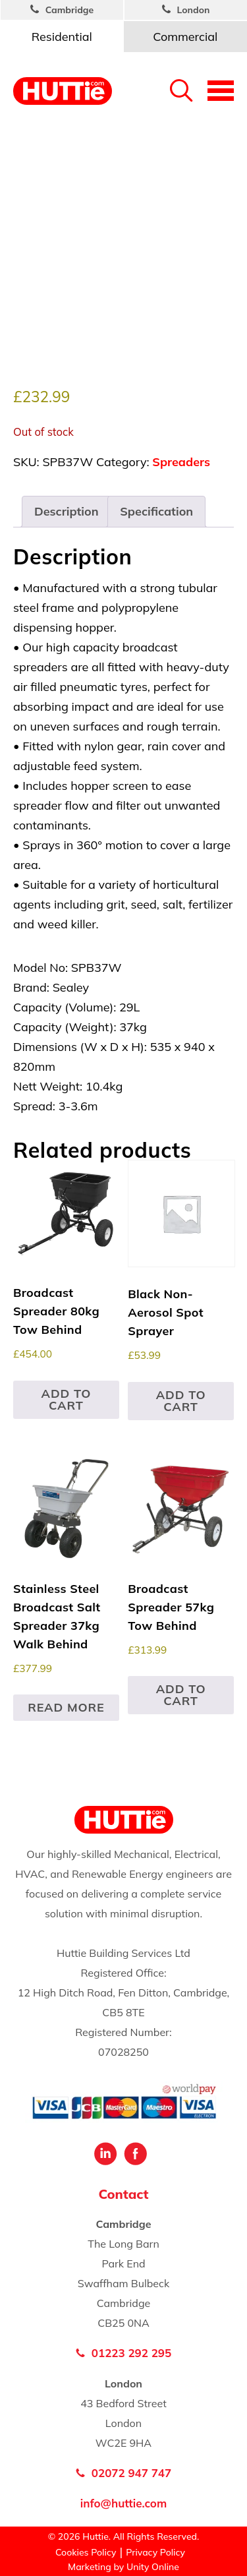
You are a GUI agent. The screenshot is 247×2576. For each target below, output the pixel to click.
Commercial (185, 36)
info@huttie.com (123, 2503)
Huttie (62, 90)
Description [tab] (66, 511)
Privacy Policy (155, 2552)
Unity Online (152, 2567)
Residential (62, 36)
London (193, 10)
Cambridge (69, 10)
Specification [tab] (156, 511)
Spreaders (181, 461)
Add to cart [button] (66, 1399)
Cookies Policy (85, 2552)
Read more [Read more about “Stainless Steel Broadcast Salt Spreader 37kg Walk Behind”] (66, 1707)
